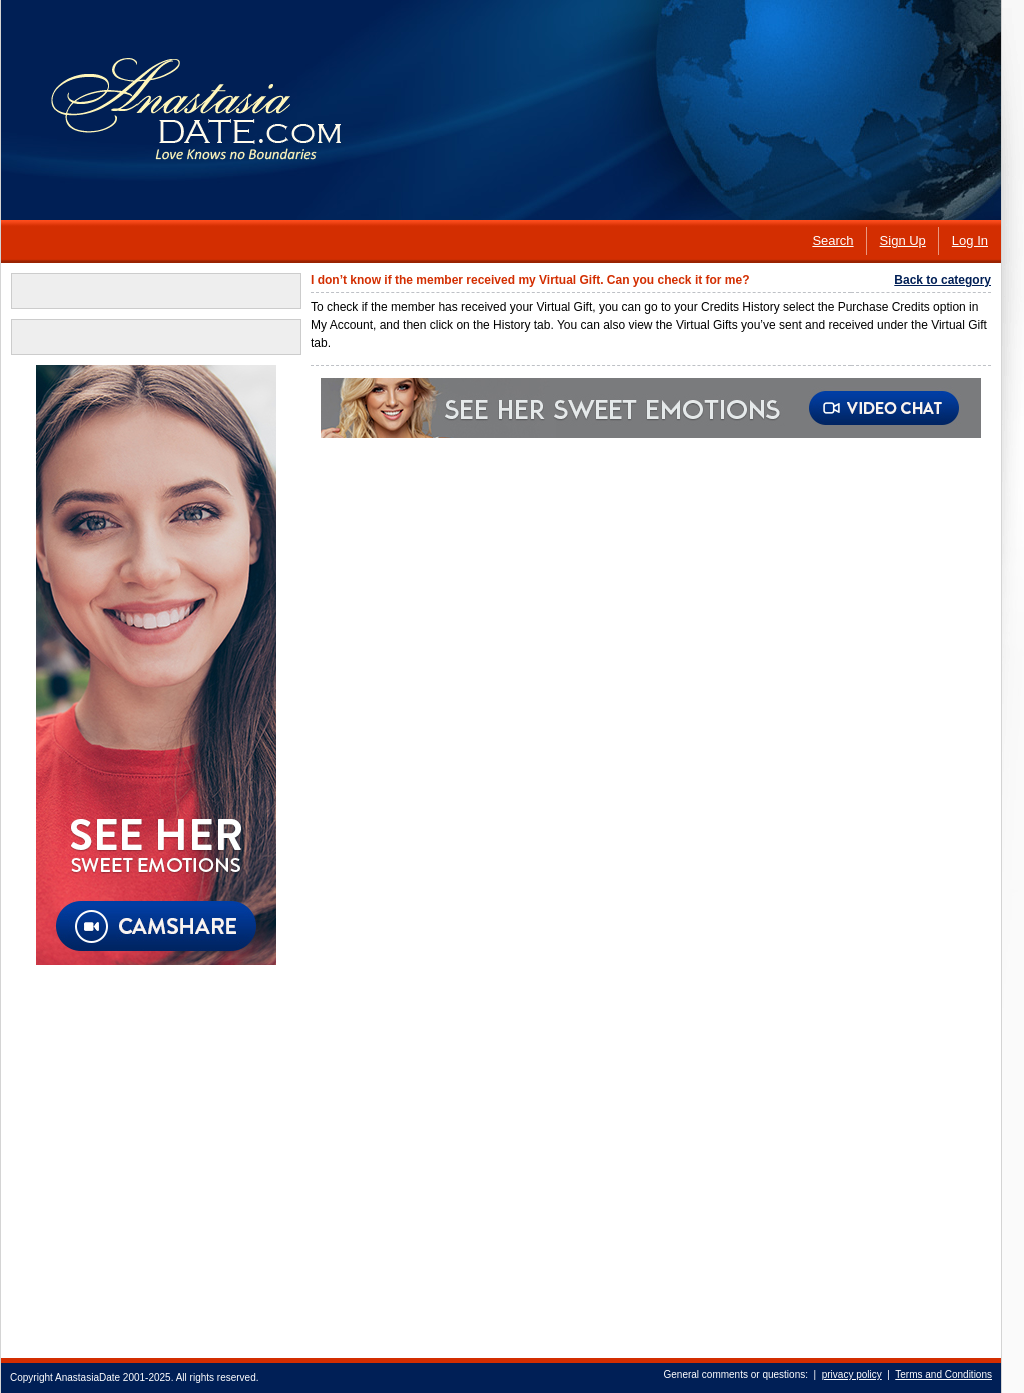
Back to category (942, 280)
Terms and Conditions (943, 1374)
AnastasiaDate (87, 1377)
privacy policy (852, 1374)
